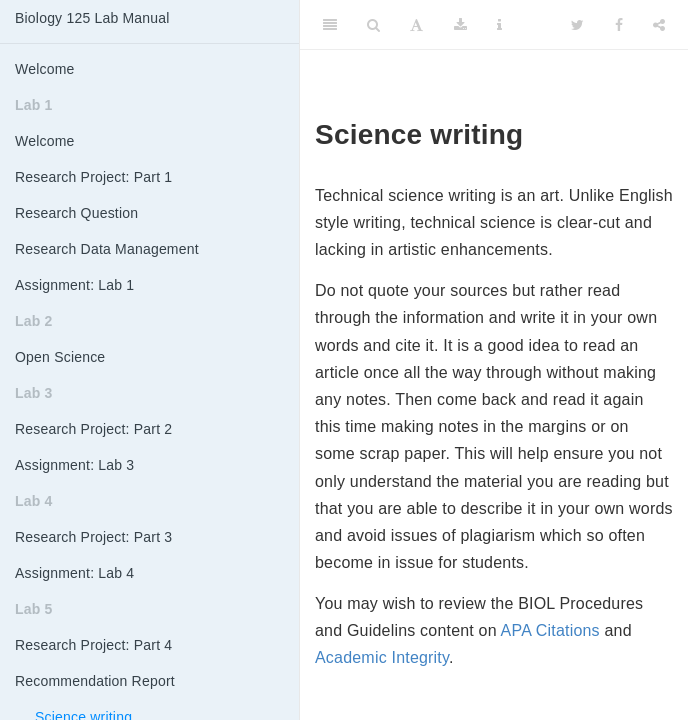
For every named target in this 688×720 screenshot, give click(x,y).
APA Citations (550, 630)
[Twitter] (577, 25)
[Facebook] (619, 25)
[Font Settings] (416, 25)
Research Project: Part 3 (93, 537)
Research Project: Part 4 (93, 645)
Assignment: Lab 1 (74, 285)
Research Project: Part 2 (93, 429)
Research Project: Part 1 (93, 177)
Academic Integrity (382, 657)
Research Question (76, 213)
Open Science (60, 357)
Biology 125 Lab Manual (92, 18)
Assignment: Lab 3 (74, 465)
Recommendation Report (95, 681)
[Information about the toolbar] (499, 25)
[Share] (659, 25)
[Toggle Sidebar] (330, 25)
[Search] (373, 25)
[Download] (460, 25)
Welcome (45, 69)
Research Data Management (107, 249)
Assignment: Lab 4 (74, 573)
